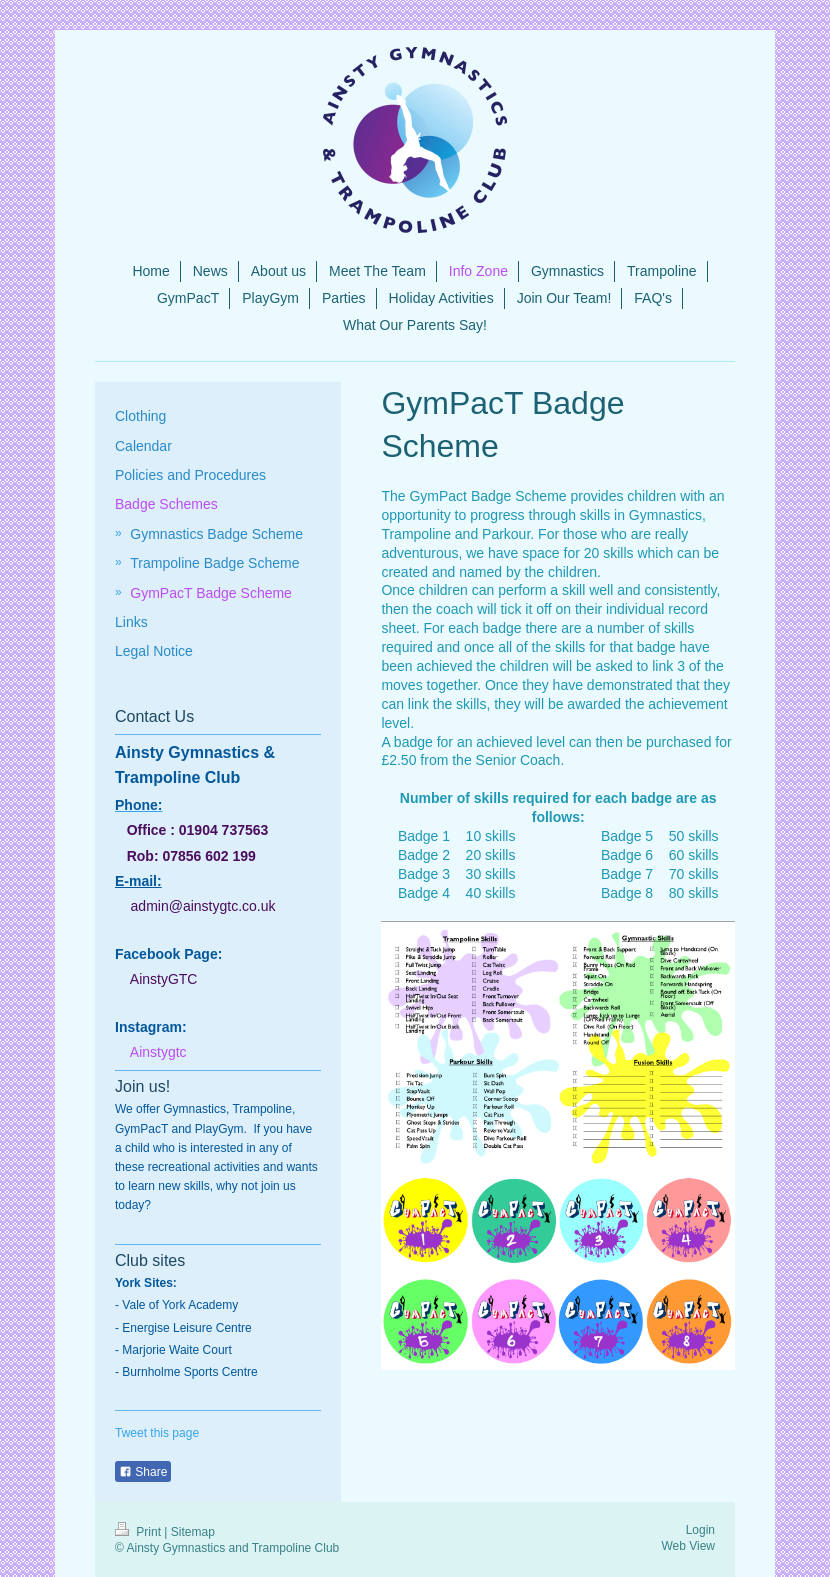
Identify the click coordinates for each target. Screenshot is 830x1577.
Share (143, 1472)
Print (139, 1532)
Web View (688, 1546)
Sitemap (193, 1532)
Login (700, 1530)
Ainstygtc (158, 1052)
